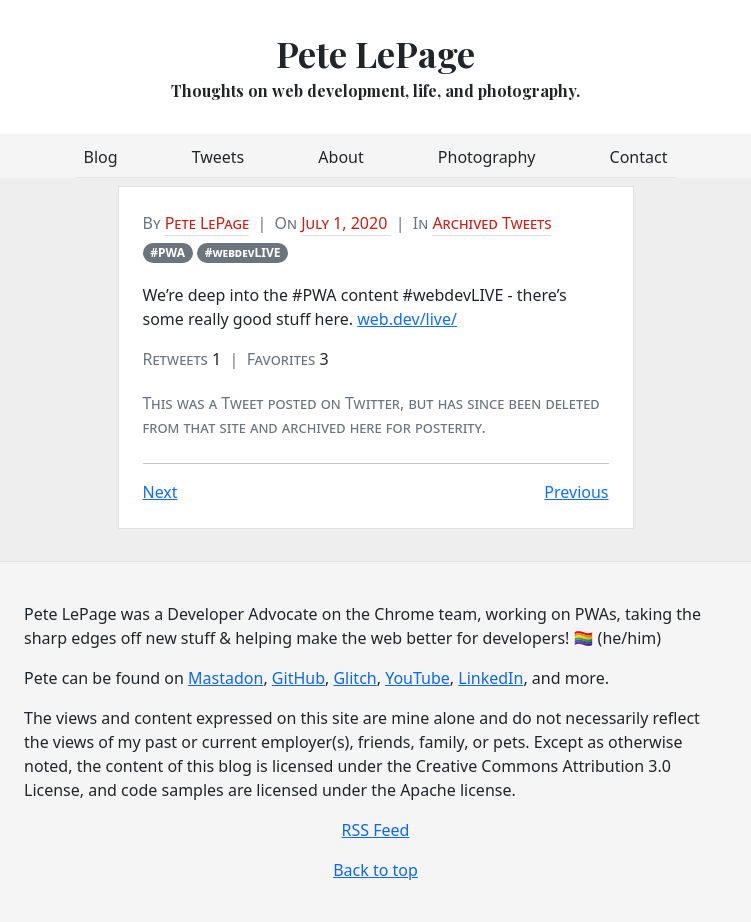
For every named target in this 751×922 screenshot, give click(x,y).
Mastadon (225, 678)
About (340, 157)
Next (160, 492)
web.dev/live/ (407, 319)
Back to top (375, 870)
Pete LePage (375, 53)
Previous (576, 492)
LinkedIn (490, 678)
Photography (487, 157)
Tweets (218, 157)
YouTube (417, 678)
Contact (639, 157)
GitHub (298, 678)
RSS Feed (376, 830)
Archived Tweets (491, 223)
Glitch (354, 678)
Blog (101, 157)
